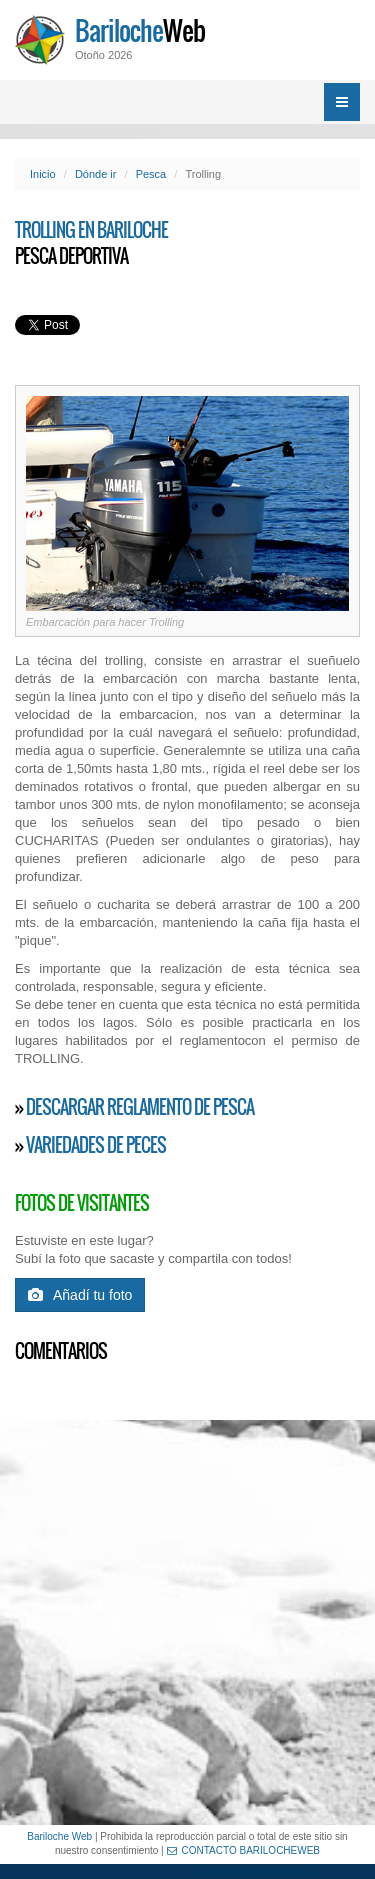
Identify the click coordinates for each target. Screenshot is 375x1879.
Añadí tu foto (80, 1295)
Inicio (43, 174)
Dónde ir (96, 174)
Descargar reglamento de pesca (140, 1107)
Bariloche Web (59, 1836)
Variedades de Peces (96, 1145)
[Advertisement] (187, 1622)
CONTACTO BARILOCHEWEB (244, 1850)
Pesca (151, 174)
